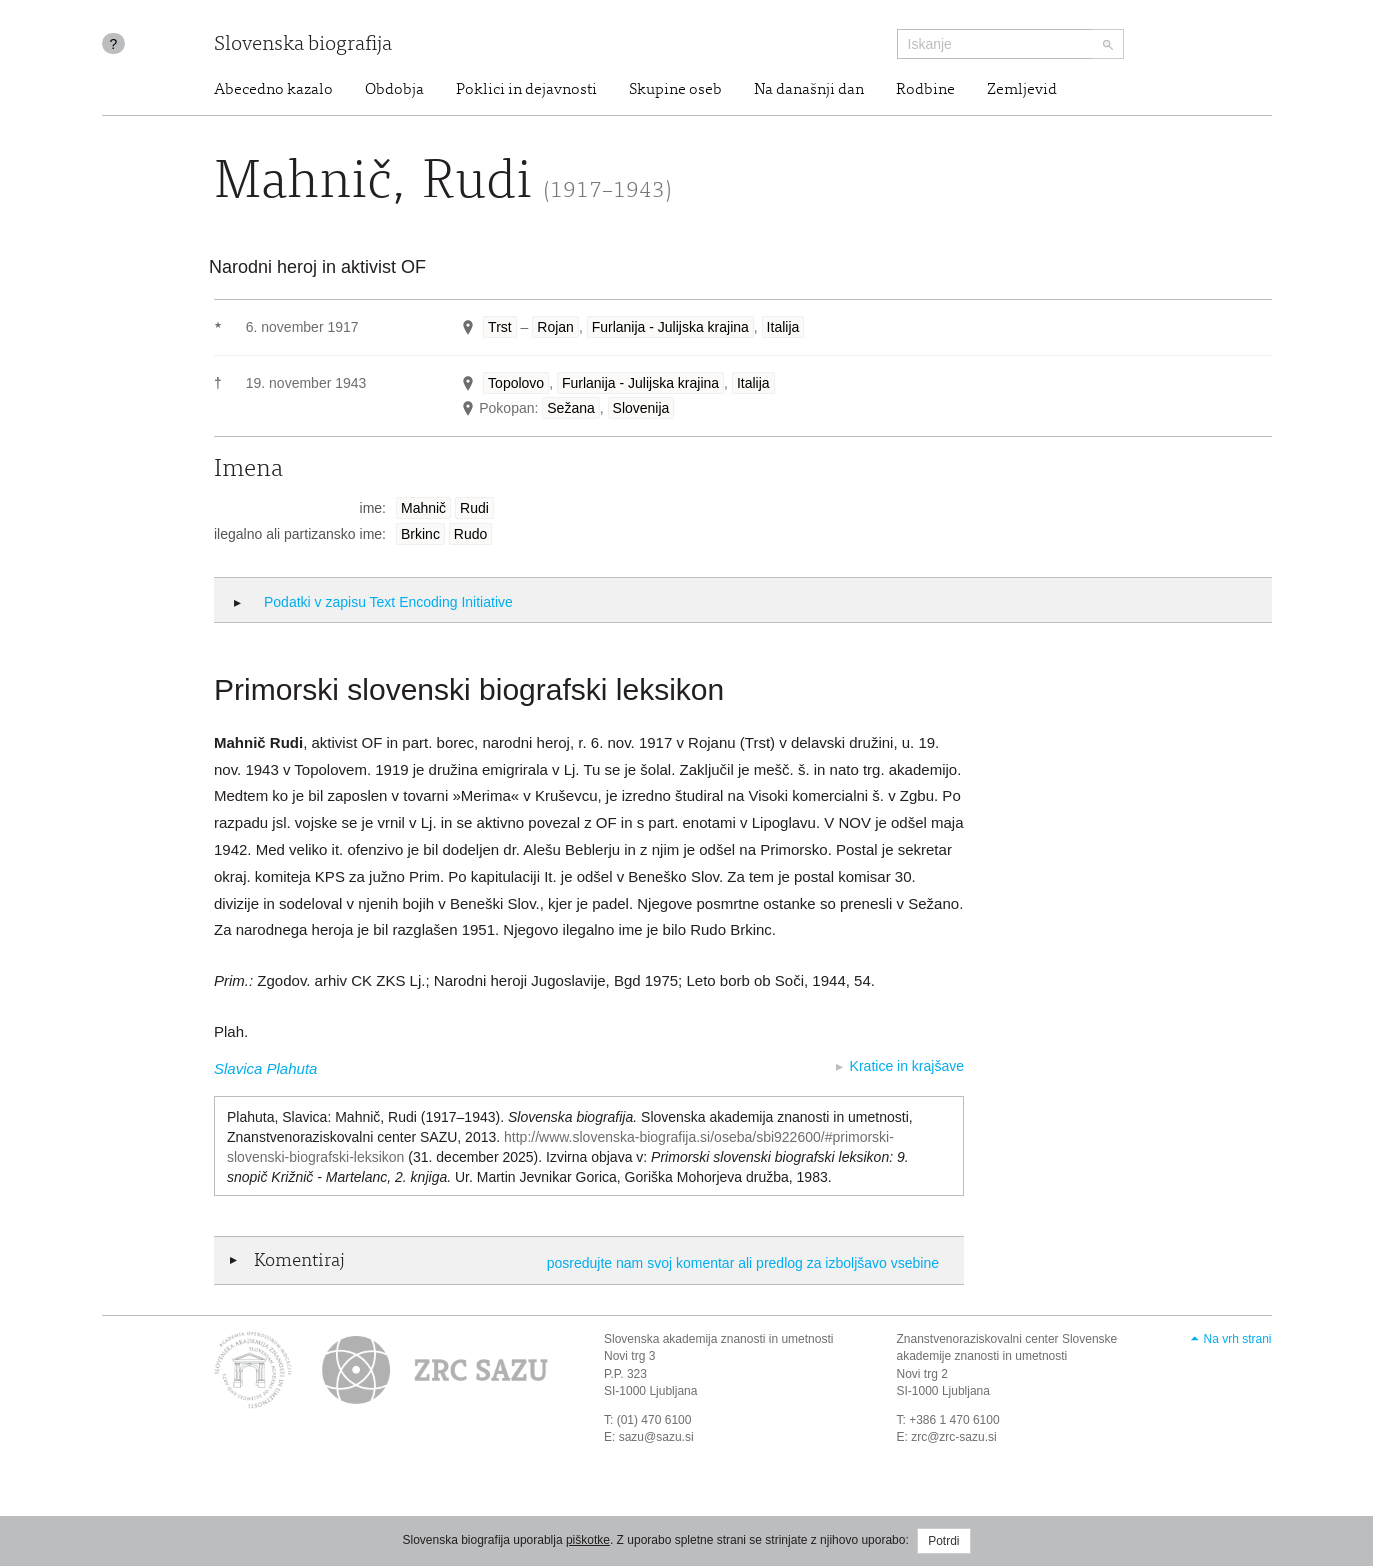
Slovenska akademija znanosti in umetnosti (718, 1339)
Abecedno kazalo (273, 90)
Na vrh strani (1237, 1339)
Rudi (474, 508)
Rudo (470, 534)
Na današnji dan (809, 90)
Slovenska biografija (303, 45)
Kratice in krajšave (907, 1066)
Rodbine (925, 90)
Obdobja (394, 90)
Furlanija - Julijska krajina (670, 327)
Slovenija (641, 408)
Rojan (555, 327)
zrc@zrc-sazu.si (954, 1437)
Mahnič (423, 508)
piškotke (588, 1540)
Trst (500, 327)
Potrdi (943, 1541)
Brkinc (420, 534)
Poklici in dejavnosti (526, 90)
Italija (783, 327)
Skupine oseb (675, 90)
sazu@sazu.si (656, 1437)
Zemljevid (1022, 90)
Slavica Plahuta (265, 1068)
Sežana (570, 408)
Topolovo (516, 383)
